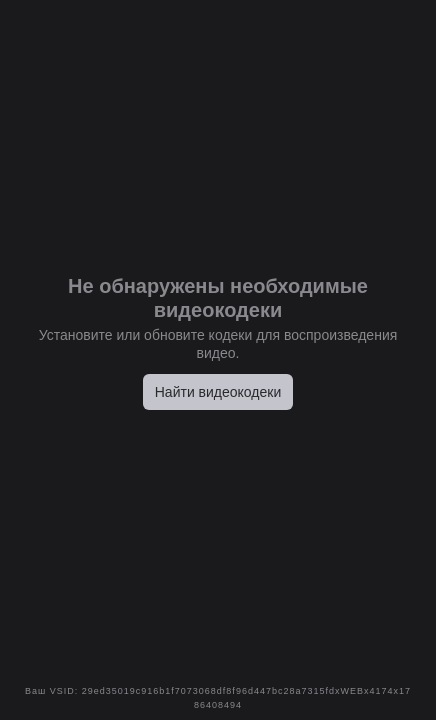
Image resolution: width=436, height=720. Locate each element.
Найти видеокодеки (218, 392)
